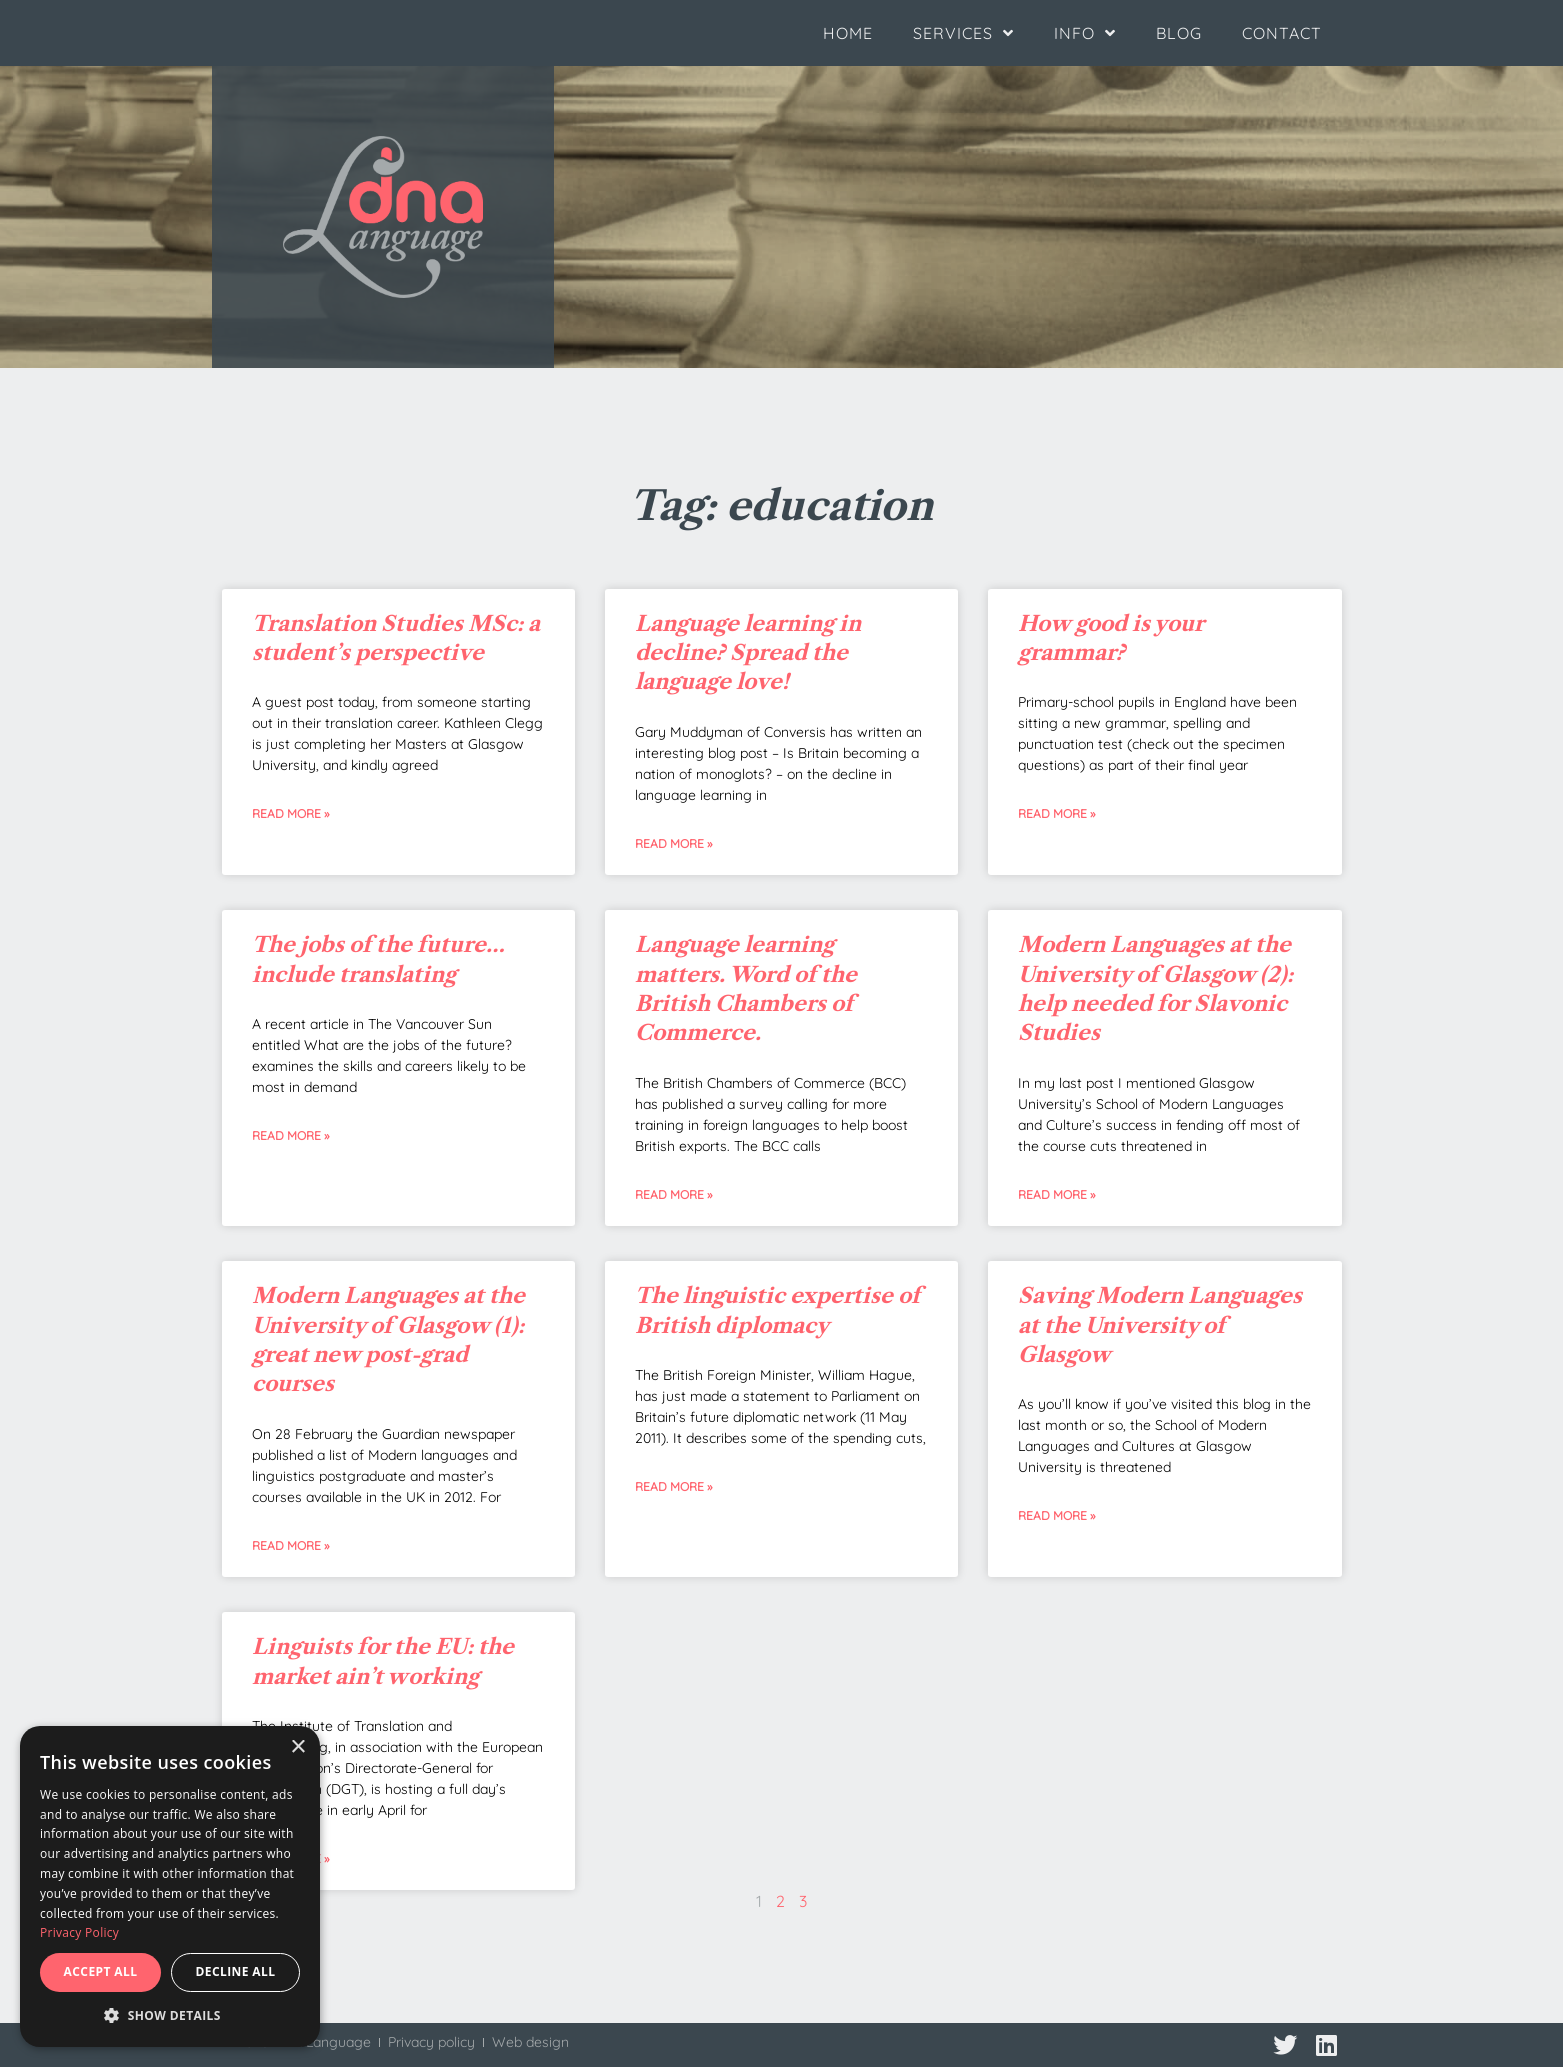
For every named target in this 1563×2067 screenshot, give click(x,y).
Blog (1179, 33)
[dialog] (170, 1886)
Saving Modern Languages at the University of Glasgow (1160, 1325)
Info (1085, 33)
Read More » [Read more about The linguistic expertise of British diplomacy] (673, 1486)
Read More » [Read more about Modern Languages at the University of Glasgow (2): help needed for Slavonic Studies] (1056, 1194)
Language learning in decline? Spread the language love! (748, 653)
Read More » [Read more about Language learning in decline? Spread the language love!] (673, 843)
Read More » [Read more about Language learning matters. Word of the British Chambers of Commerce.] (673, 1194)
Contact (1282, 33)
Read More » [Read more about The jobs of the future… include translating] (290, 1135)
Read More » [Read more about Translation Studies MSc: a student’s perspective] (290, 813)
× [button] (297, 1747)
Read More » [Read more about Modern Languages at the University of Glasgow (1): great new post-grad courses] (290, 1545)
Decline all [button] (236, 1971)
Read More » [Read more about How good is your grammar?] (1056, 813)
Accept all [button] (101, 1971)
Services (963, 33)
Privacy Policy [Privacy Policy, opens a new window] (79, 1932)
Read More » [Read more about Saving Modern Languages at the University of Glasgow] (1056, 1515)
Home (848, 33)
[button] (170, 2016)
